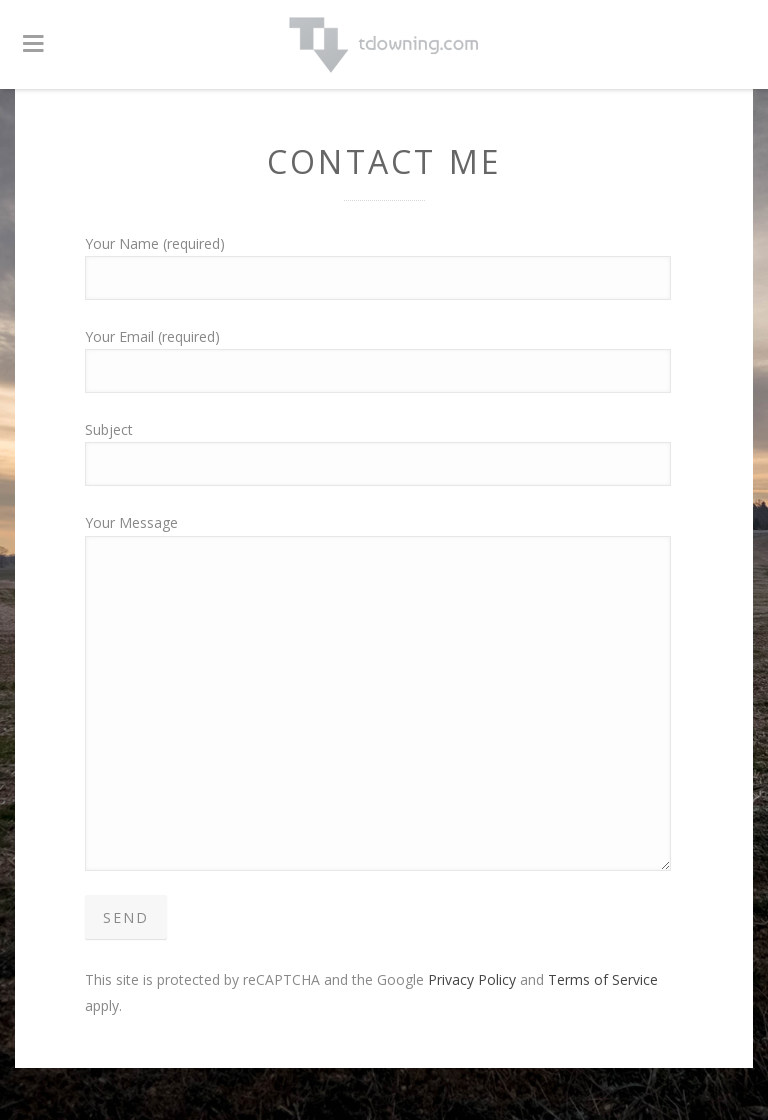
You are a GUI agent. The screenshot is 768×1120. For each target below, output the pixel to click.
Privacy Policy (472, 979)
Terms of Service (603, 979)
